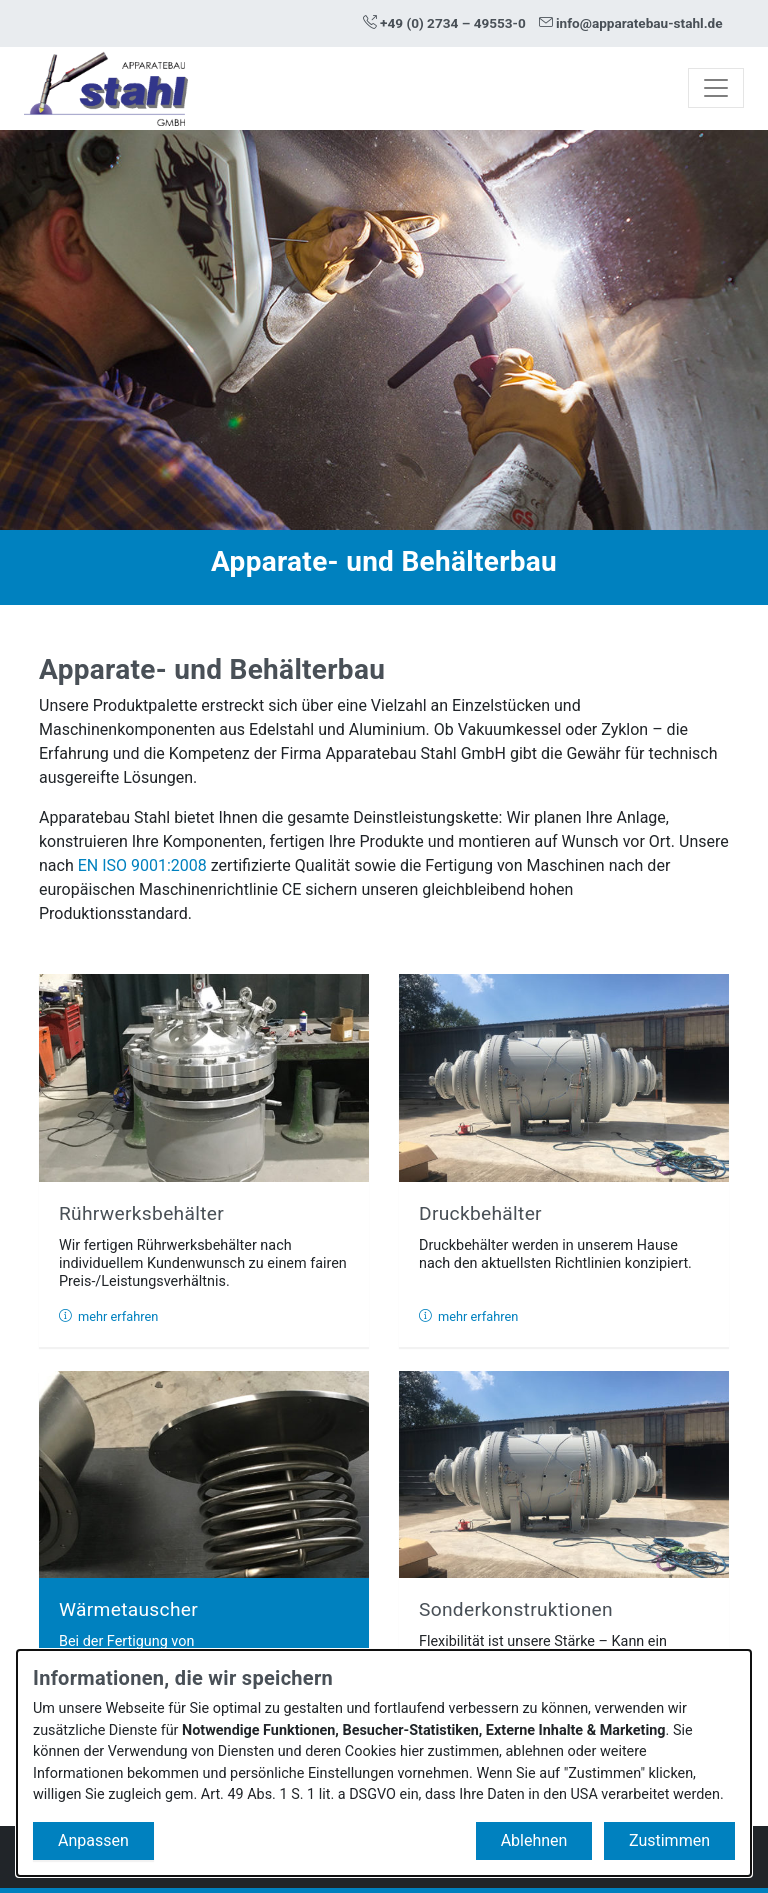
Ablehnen (534, 1840)
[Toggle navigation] (716, 88)
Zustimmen (669, 1840)
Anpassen (93, 1840)
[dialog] (384, 1763)
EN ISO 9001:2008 (142, 865)
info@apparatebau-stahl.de (631, 23)
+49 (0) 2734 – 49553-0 (444, 23)
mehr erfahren (108, 1316)
